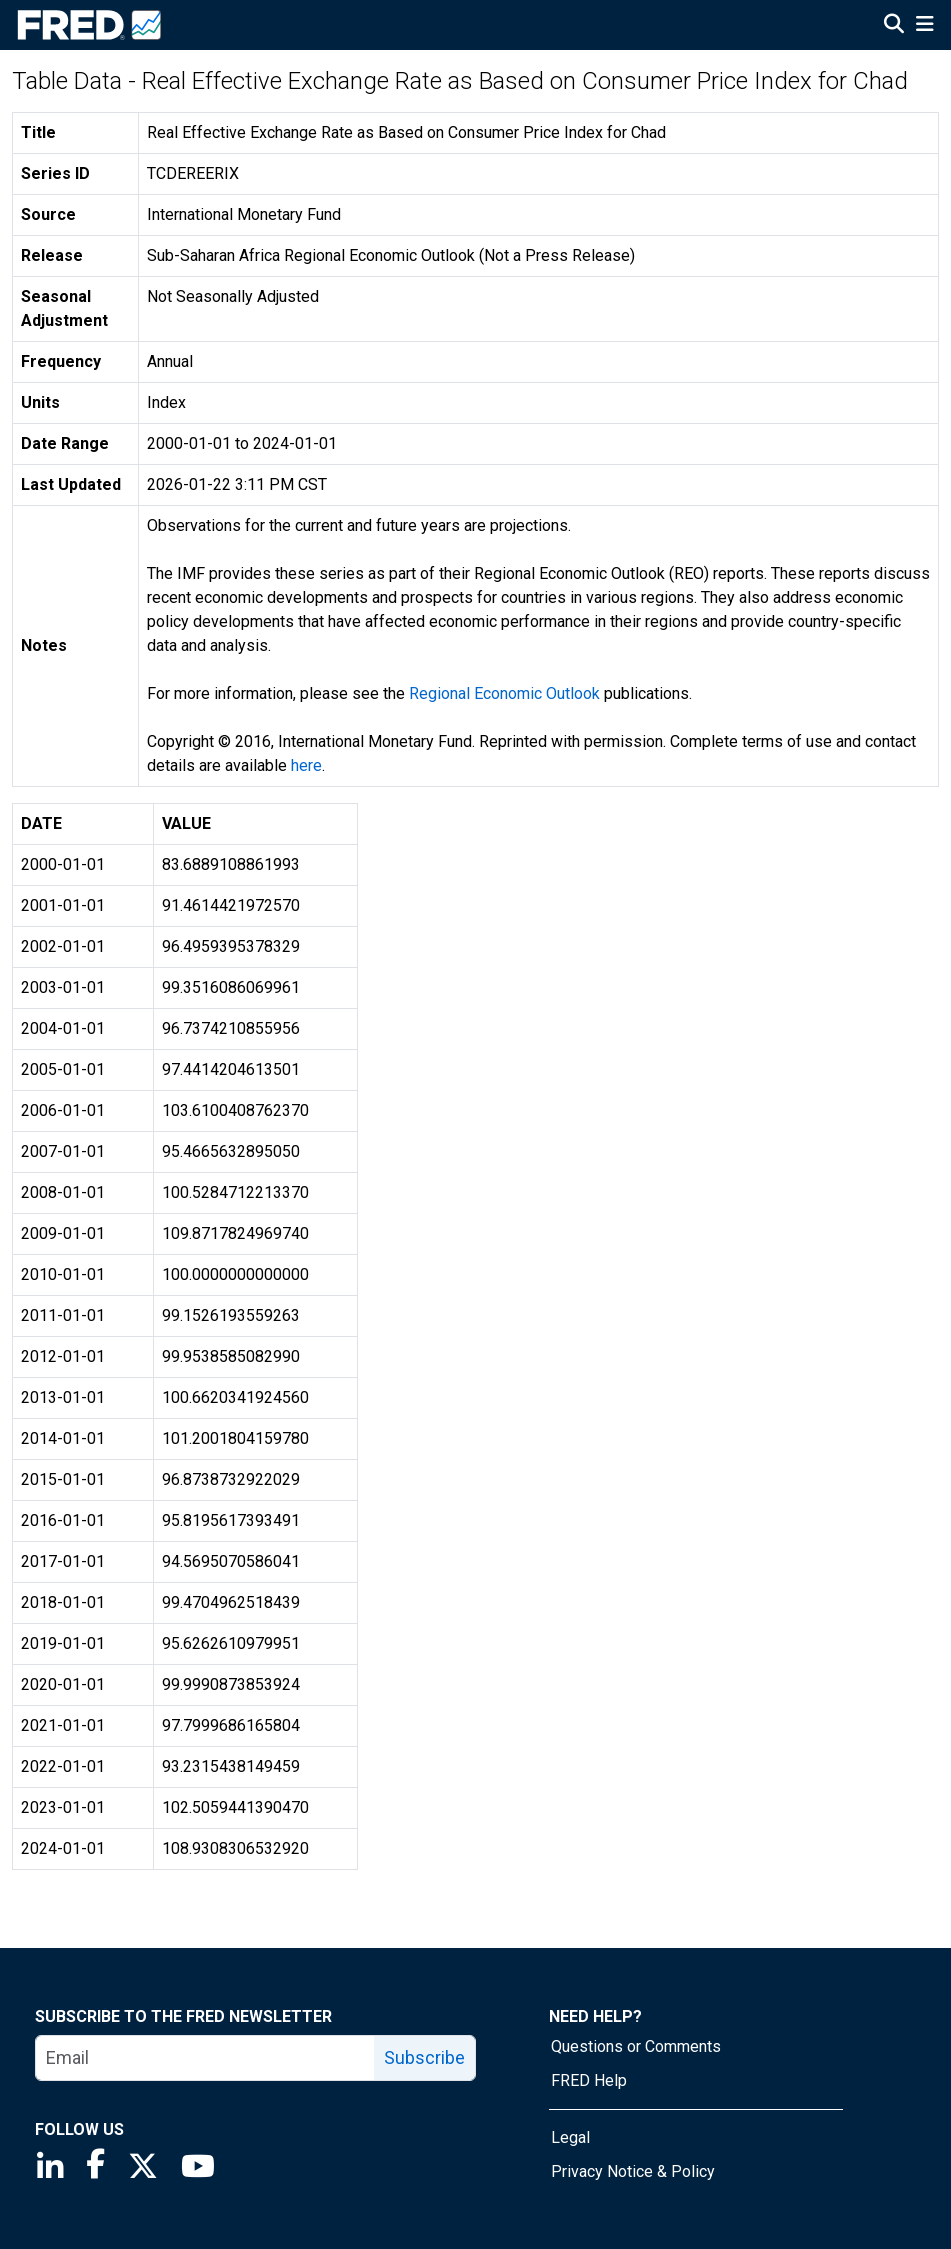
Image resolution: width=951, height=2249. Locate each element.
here (306, 765)
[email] (205, 2058)
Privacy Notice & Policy (633, 2171)
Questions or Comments (636, 2046)
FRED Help (589, 2080)
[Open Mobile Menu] (924, 26)
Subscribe (424, 2057)
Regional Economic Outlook (504, 693)
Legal (570, 2137)
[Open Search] (894, 26)
